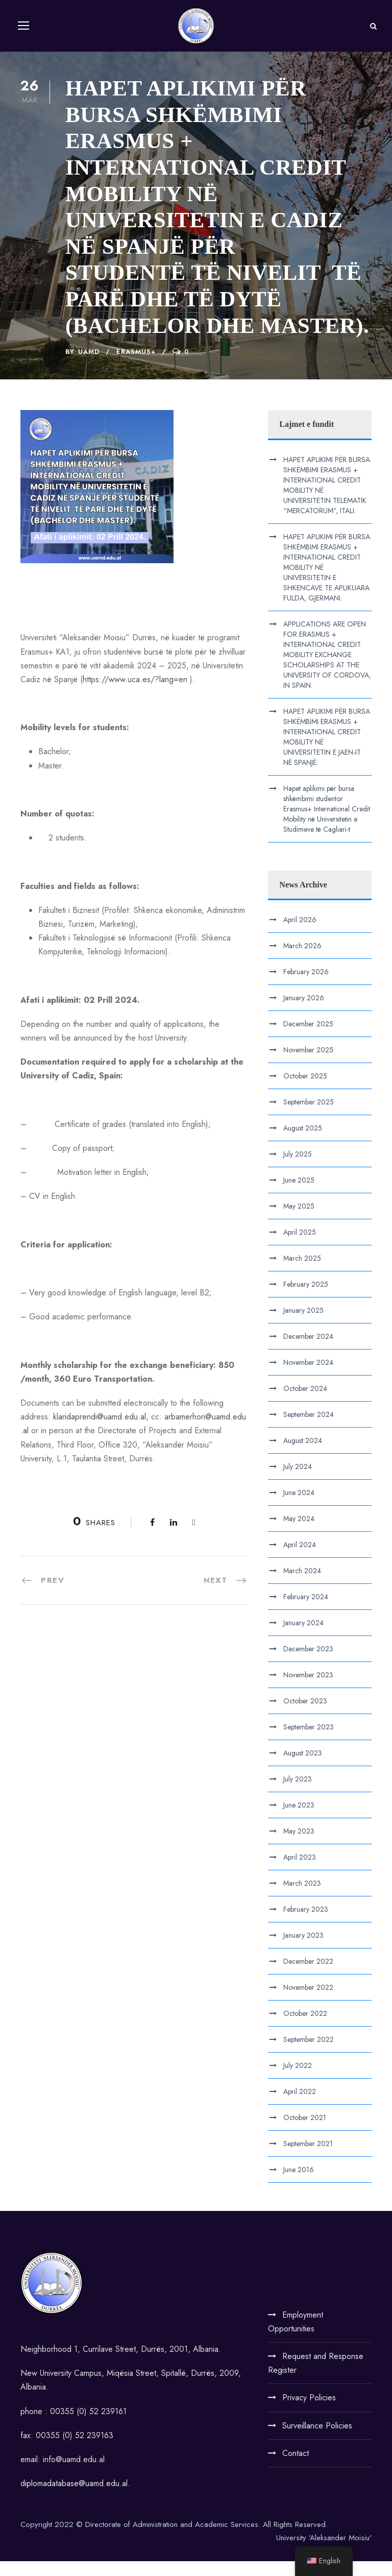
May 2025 (298, 1221)
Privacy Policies (309, 2412)
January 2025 (303, 1325)
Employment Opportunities (295, 2336)
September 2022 (308, 2054)
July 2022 (297, 2080)
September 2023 (308, 1742)
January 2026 (303, 1012)
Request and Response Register (315, 2378)
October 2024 (305, 1403)
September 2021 (308, 2158)
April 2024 (299, 1559)
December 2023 (308, 1663)
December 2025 (308, 1038)
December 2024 (308, 1351)
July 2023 (297, 1794)
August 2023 (302, 1768)
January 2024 (303, 1637)
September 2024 (308, 1429)
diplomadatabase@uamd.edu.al (74, 2498)
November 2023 (308, 1689)
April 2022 (299, 2106)
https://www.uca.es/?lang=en (135, 694)
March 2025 (302, 1273)
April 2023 (299, 1872)
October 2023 (305, 1716)
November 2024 (308, 1377)
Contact (295, 2468)
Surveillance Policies (317, 2440)
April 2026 (299, 934)
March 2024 (302, 1585)
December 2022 (308, 1976)
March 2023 (302, 1898)
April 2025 (299, 1247)
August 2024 (302, 1455)
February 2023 (305, 1924)
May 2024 (298, 1533)
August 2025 (302, 1143)
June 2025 (298, 1195)
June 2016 (298, 2184)
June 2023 (298, 1820)
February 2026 (306, 986)
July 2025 (297, 1169)
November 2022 (308, 2002)
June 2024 (298, 1507)
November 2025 (308, 1065)
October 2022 (305, 2028)
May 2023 (298, 1846)
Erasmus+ (136, 366)
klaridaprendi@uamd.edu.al (99, 1431)
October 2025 (305, 1091)
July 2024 (297, 1481)
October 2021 (304, 2132)
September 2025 (308, 1117)
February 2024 (305, 1611)
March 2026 (302, 960)
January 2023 (303, 1950)
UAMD (89, 366)
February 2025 (305, 1299)
